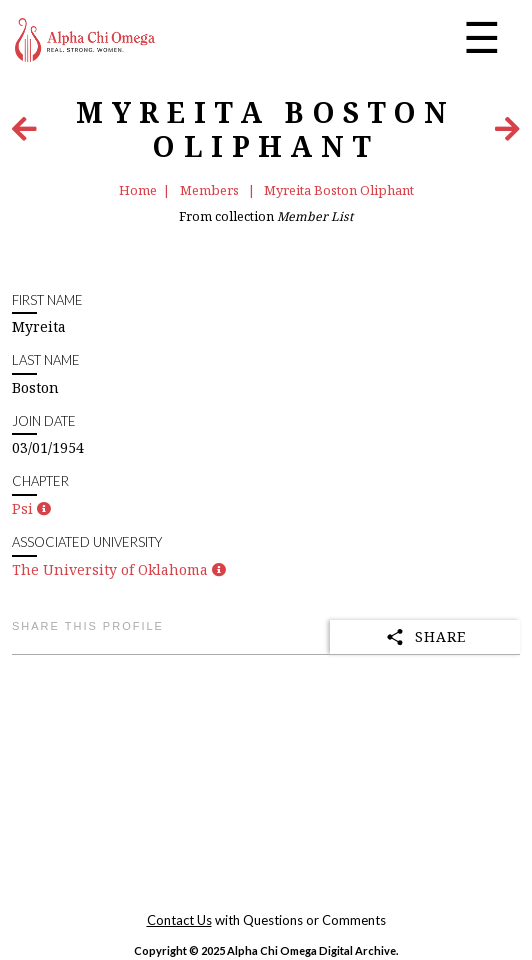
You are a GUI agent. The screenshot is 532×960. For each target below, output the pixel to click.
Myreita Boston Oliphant (339, 190)
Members (211, 190)
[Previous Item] (24, 133)
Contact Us (179, 920)
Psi (22, 508)
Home (138, 190)
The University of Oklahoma (110, 569)
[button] (44, 508)
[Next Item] (507, 133)
